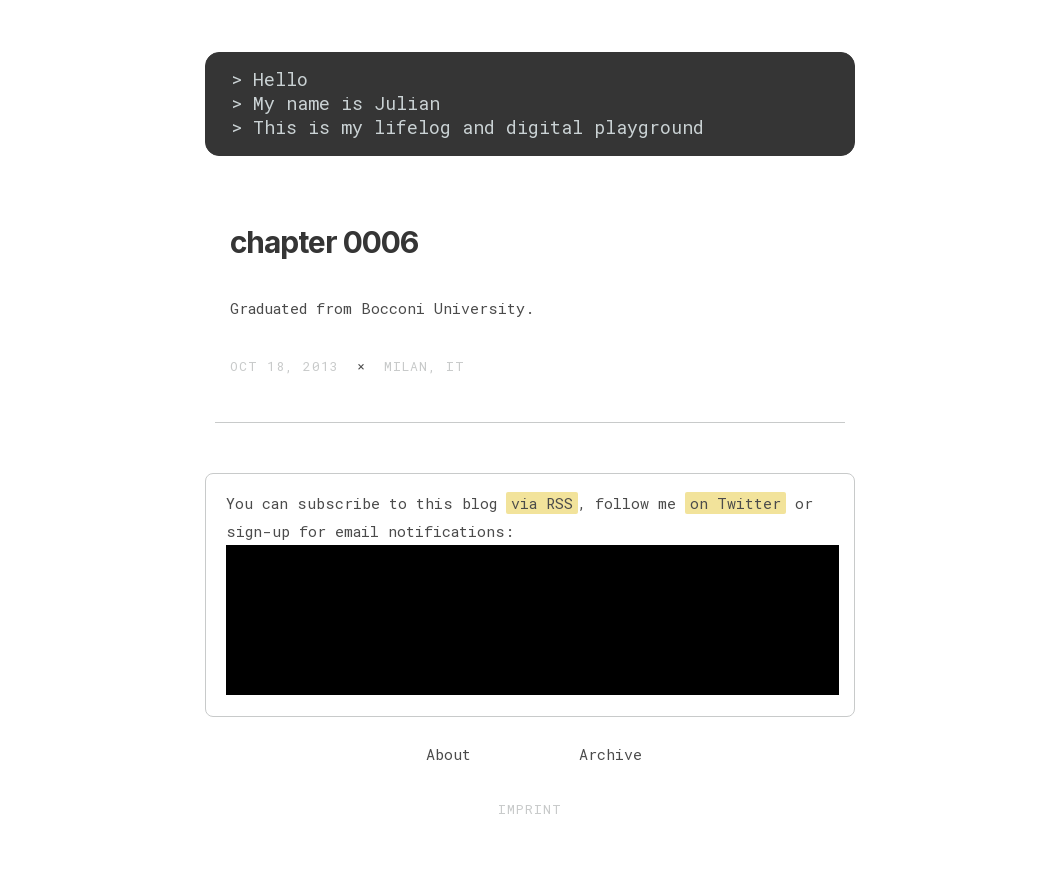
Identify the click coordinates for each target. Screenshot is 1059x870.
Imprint (530, 809)
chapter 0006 (324, 242)
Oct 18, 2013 (284, 366)
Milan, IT (424, 366)
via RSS (542, 503)
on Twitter (735, 503)
